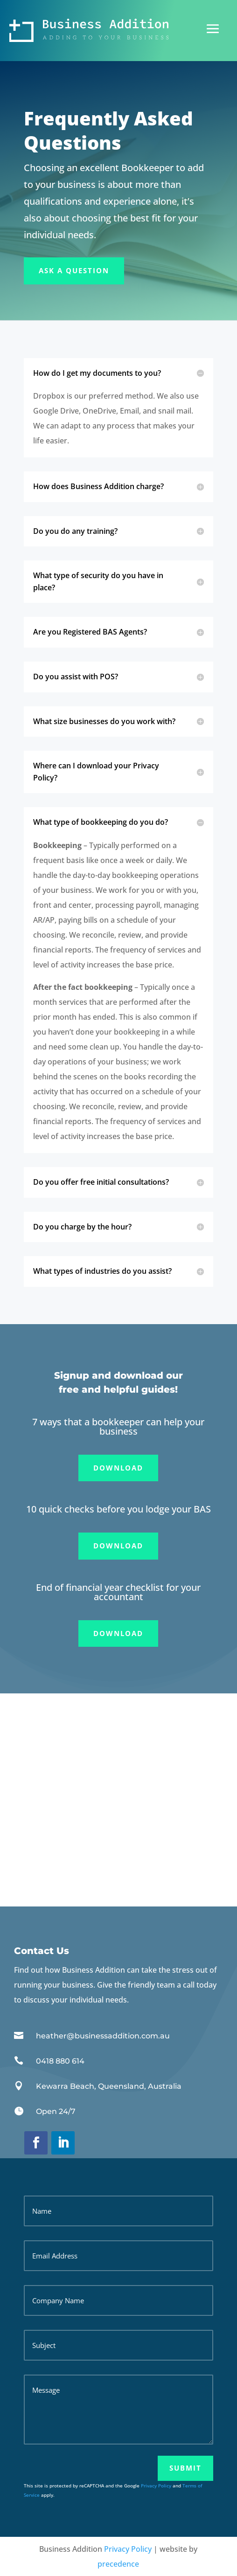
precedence (118, 2564)
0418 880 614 (60, 2061)
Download (118, 1467)
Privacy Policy (156, 2485)
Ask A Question (74, 270)
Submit (185, 2467)
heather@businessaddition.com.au (103, 2035)
